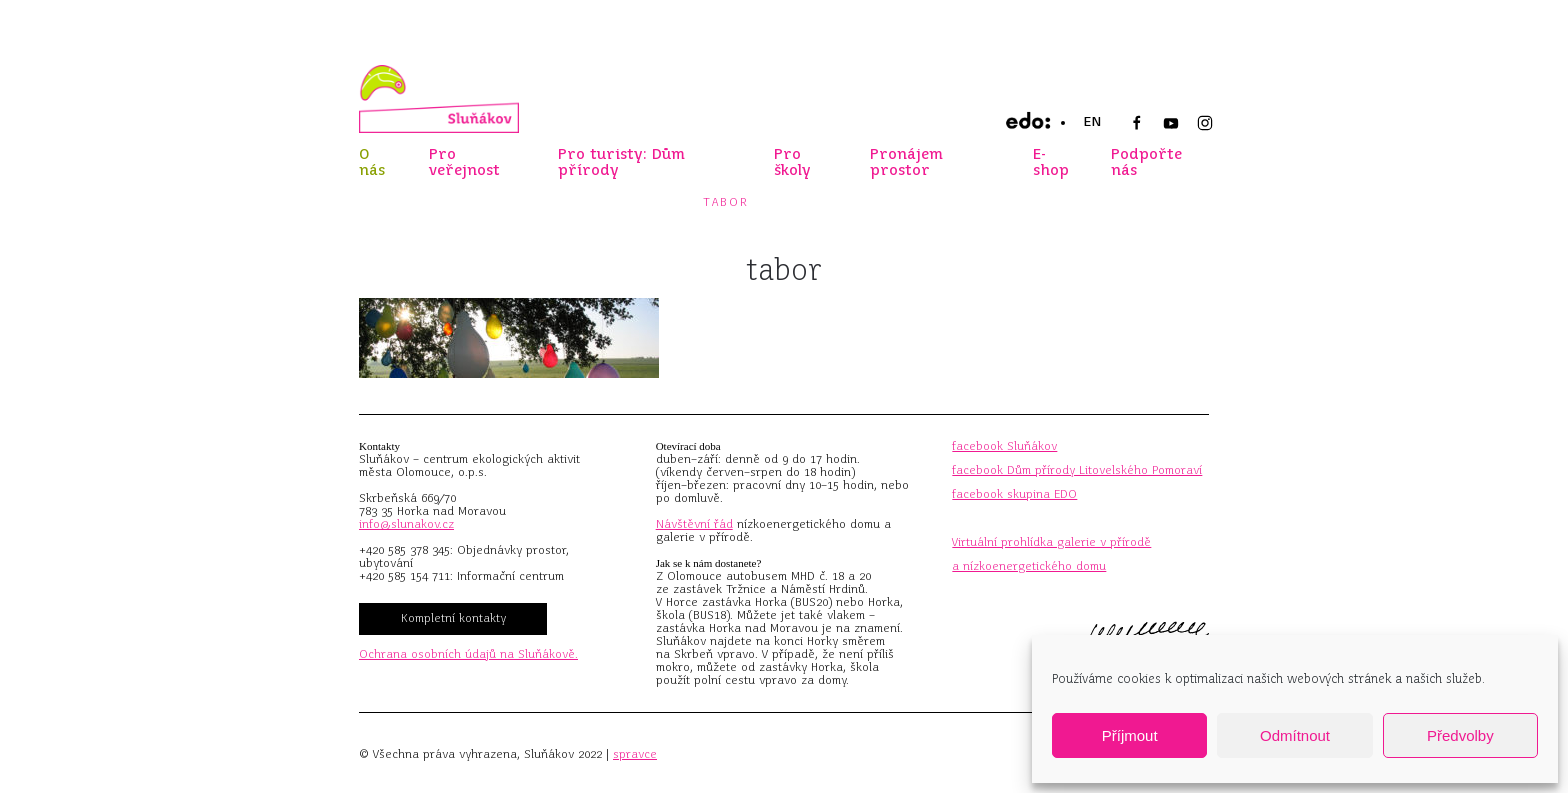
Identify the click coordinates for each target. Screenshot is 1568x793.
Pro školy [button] (792, 162)
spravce (635, 754)
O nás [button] (372, 162)
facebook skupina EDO (1014, 494)
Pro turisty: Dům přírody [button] (621, 162)
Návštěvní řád (694, 524)
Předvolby (1460, 735)
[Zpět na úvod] (439, 99)
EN (1092, 121)
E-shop (1051, 162)
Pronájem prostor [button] (906, 162)
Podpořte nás (1146, 162)
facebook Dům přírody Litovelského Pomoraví (1077, 470)
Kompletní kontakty (453, 618)
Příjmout (1130, 735)
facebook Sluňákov (1004, 446)
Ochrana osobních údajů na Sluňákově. (468, 654)
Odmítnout (1295, 735)
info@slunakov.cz (406, 524)
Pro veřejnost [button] (464, 162)
